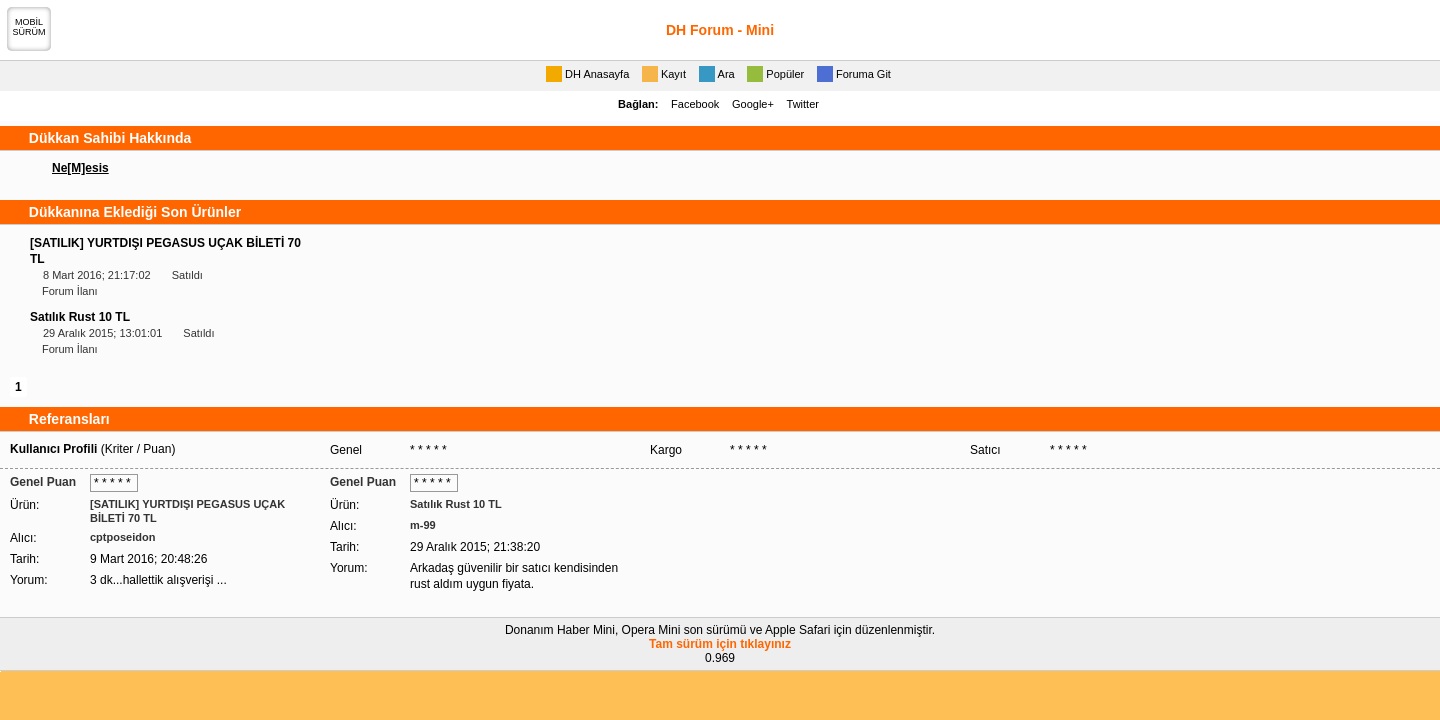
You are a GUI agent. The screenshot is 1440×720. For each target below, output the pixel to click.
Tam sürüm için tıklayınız (720, 644)
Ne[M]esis (80, 168)
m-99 (423, 525)
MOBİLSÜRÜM (29, 27)
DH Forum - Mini (720, 30)
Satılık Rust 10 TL (80, 317)
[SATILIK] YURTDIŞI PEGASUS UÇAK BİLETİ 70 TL (187, 511)
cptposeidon (122, 537)
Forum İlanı (70, 291)
